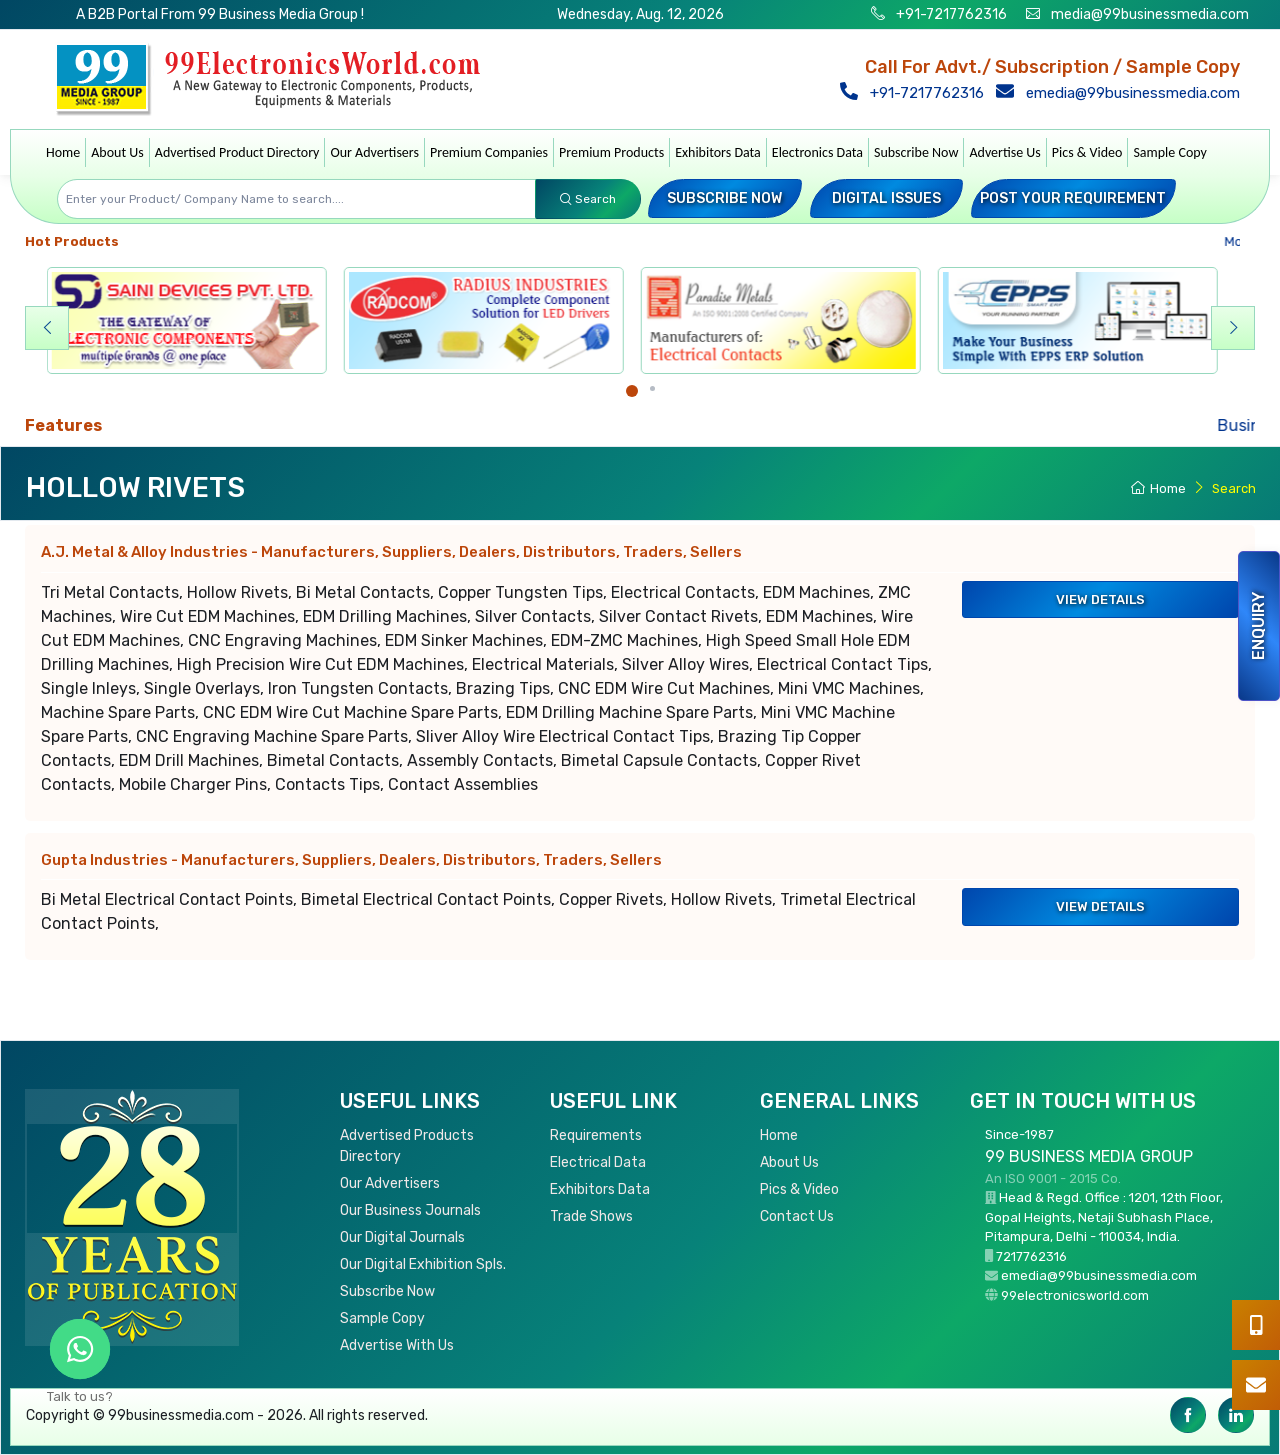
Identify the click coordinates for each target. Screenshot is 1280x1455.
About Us (117, 152)
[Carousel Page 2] (652, 388)
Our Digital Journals (402, 1237)
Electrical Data (598, 1162)
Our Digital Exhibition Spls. (423, 1264)
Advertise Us (1004, 152)
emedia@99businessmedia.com (1122, 93)
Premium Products (611, 152)
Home (63, 152)
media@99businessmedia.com (1150, 14)
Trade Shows (591, 1216)
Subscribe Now (916, 152)
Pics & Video (1087, 152)
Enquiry (1258, 626)
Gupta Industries (351, 860)
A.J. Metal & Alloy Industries (391, 552)
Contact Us (797, 1216)
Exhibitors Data (718, 152)
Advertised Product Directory (237, 152)
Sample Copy (1170, 152)
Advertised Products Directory (407, 1146)
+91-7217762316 (950, 14)
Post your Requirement (1073, 198)
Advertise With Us (397, 1345)
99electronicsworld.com (1075, 1295)
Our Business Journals (410, 1210)
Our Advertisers (374, 152)
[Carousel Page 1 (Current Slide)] (632, 391)
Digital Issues (886, 198)
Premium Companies (489, 152)
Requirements (596, 1135)
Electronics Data (817, 152)
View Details (1100, 599)
